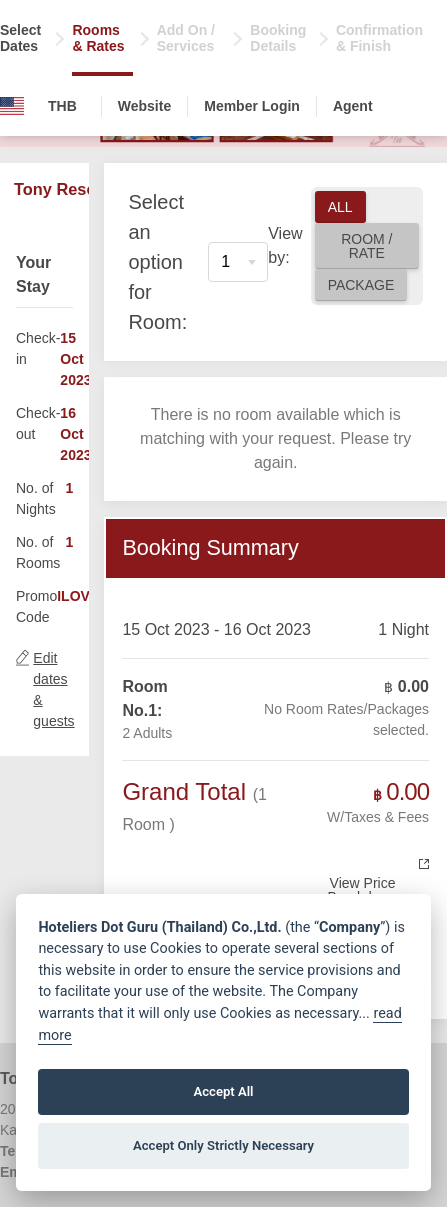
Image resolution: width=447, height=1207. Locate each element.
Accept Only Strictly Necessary (223, 1145)
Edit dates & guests (53, 689)
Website (144, 106)
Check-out (38, 423)
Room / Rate (366, 246)
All (340, 207)
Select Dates (20, 38)
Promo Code (36, 606)
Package (361, 285)
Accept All (223, 1091)
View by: (285, 245)
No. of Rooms (38, 552)
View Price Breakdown (362, 890)
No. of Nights (36, 498)
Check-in (38, 348)
